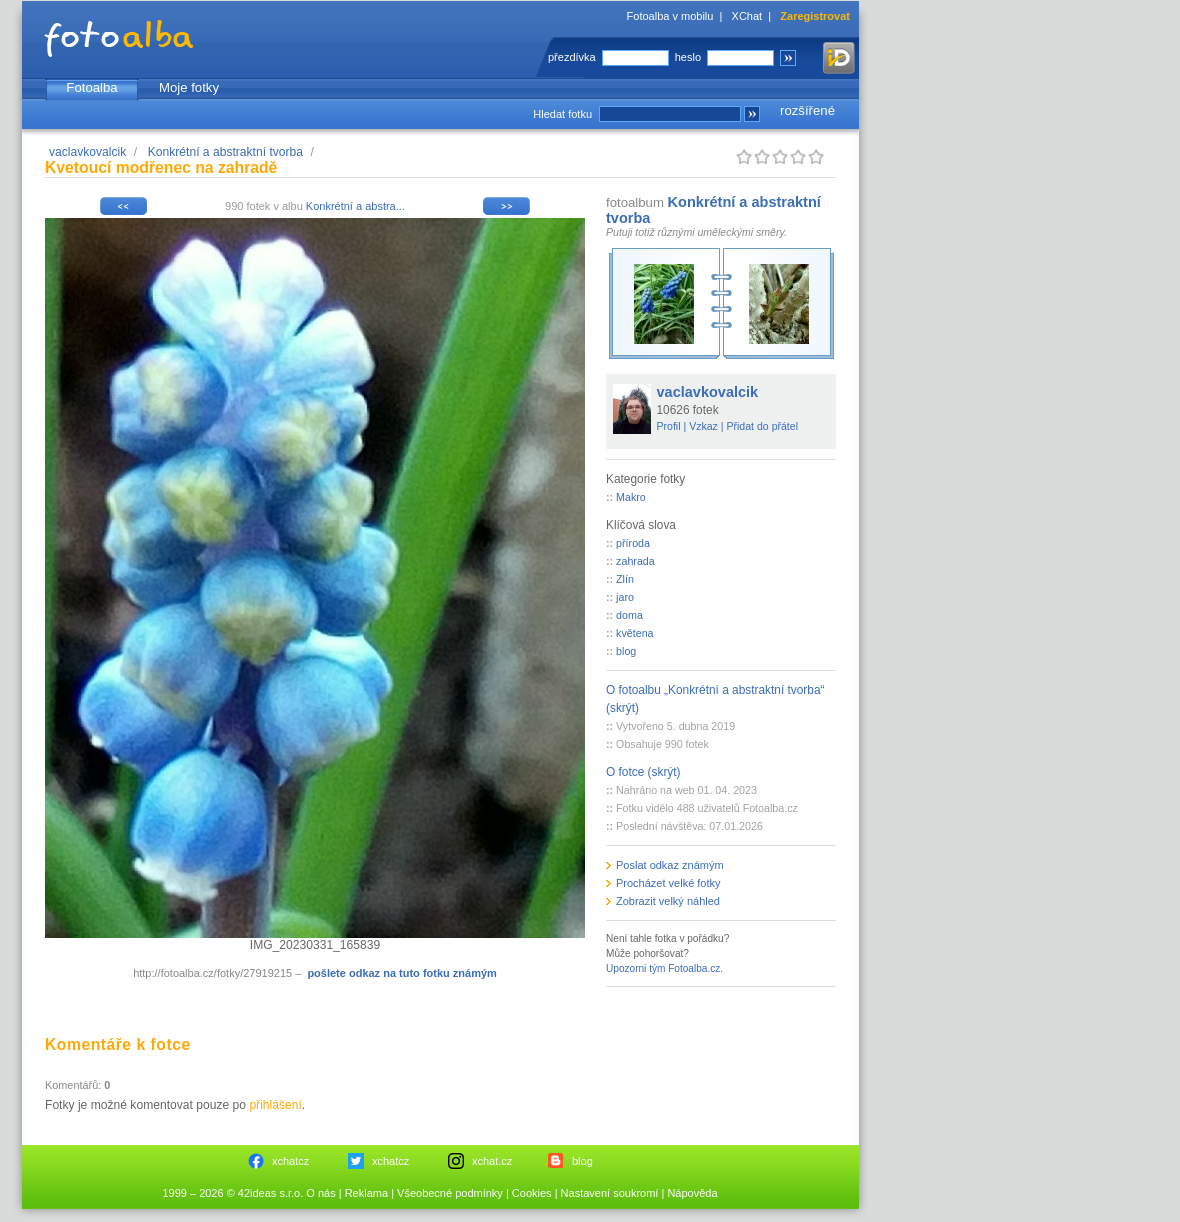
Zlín (625, 579)
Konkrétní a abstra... (355, 206)
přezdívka (572, 57)
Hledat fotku (562, 114)
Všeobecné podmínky (450, 1193)
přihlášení (275, 1105)
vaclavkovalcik (87, 152)
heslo (688, 57)
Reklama (366, 1193)
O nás (320, 1193)
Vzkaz (703, 426)
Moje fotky (189, 87)
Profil (669, 426)
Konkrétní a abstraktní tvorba (225, 152)
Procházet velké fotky (668, 883)
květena (634, 633)
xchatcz (290, 1161)
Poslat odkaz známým (670, 865)
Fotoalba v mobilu (670, 16)
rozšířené (807, 110)
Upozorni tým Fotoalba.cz (663, 968)
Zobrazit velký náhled (668, 901)
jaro (625, 597)
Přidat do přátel (762, 426)
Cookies (532, 1193)
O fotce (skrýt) (643, 772)
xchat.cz (492, 1161)
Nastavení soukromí (610, 1193)
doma (629, 615)
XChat (747, 16)
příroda (633, 543)
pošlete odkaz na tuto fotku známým (401, 973)
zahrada (635, 561)
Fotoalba (91, 87)
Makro (631, 497)
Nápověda (692, 1193)
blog (626, 651)
